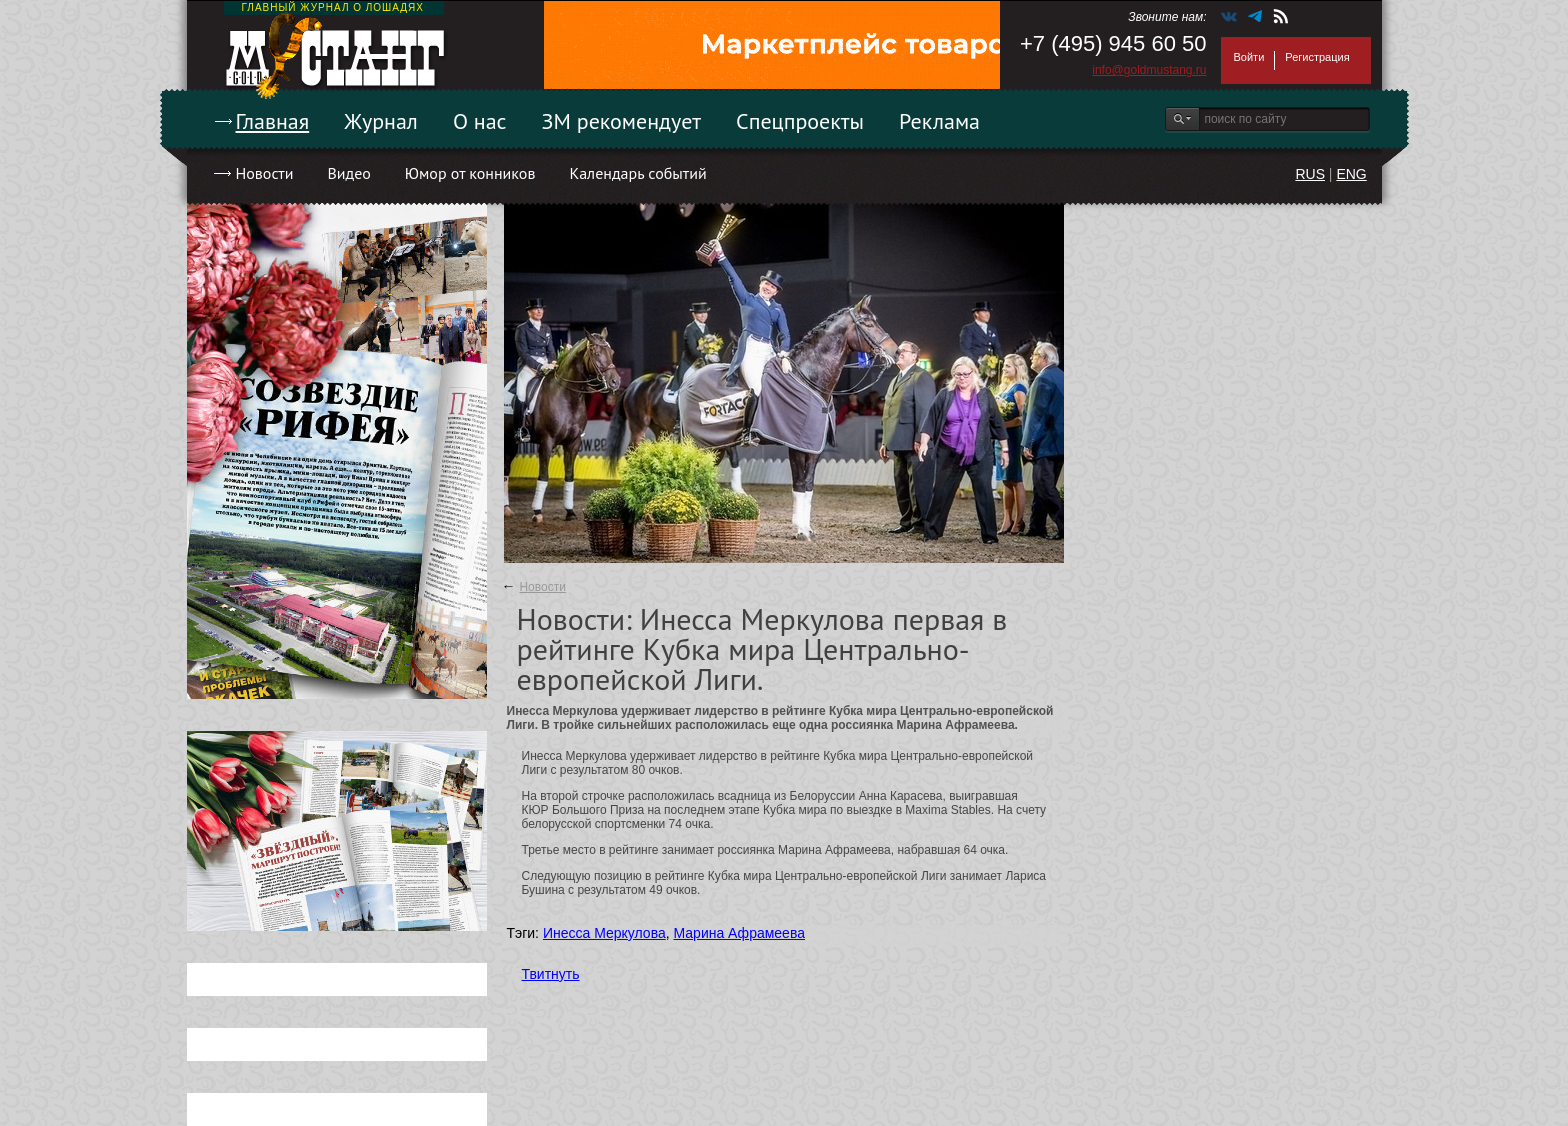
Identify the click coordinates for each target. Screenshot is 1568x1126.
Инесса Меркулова (604, 933)
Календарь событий (637, 173)
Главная (273, 121)
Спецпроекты (800, 121)
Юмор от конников (470, 173)
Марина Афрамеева (739, 933)
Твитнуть (551, 974)
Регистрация (1317, 57)
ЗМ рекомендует (622, 121)
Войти (1249, 57)
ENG (1351, 174)
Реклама (939, 121)
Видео (348, 173)
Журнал (381, 121)
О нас (480, 121)
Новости (265, 173)
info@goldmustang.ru (1149, 70)
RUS (1310, 174)
